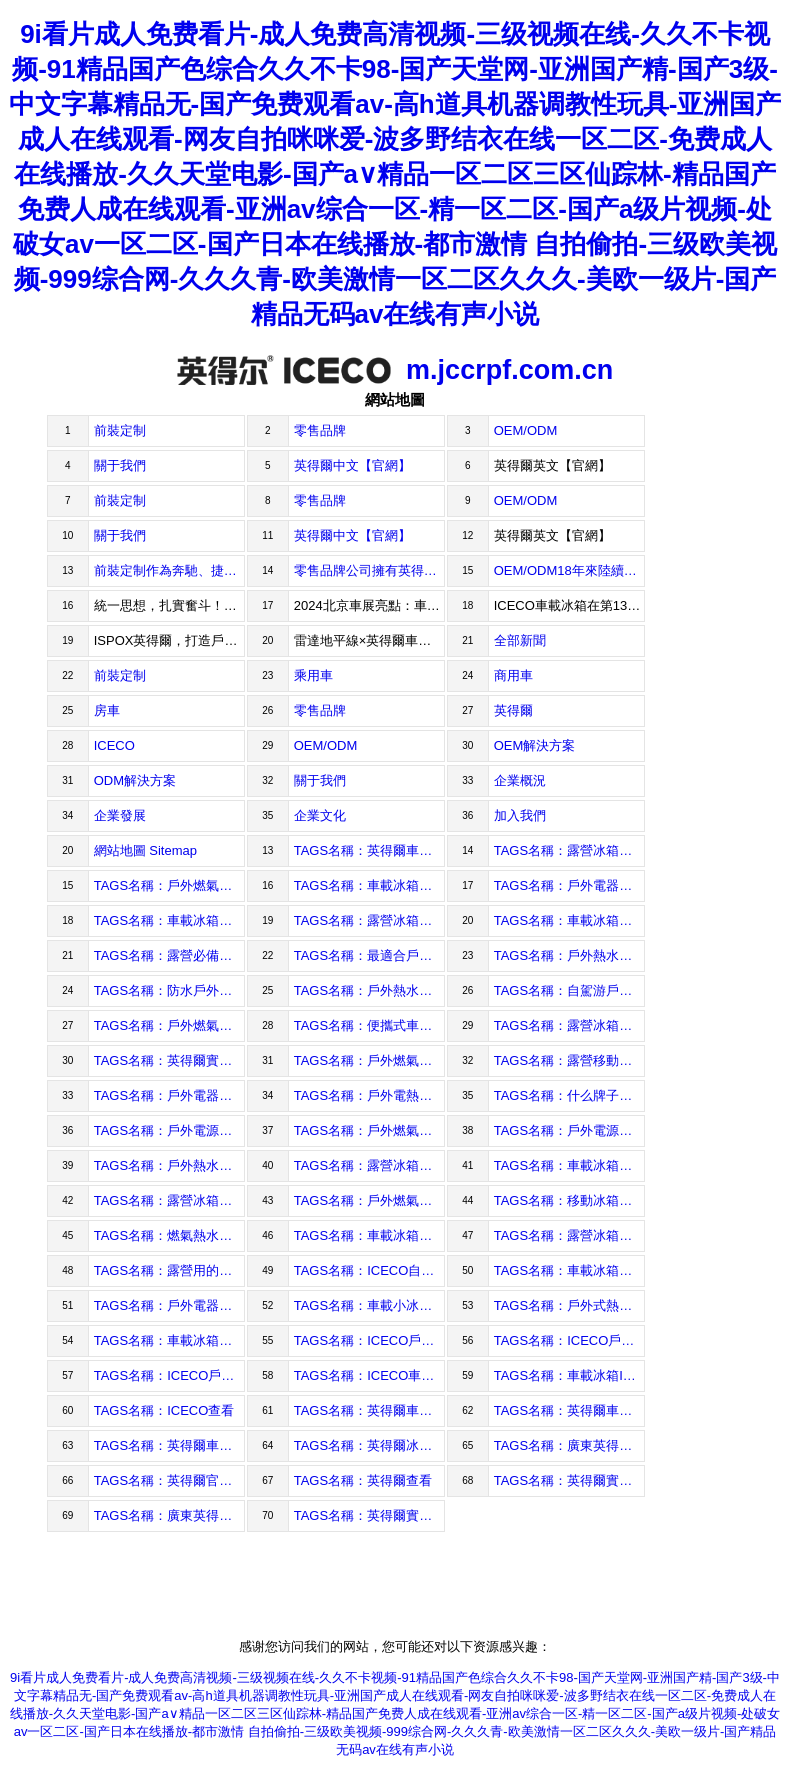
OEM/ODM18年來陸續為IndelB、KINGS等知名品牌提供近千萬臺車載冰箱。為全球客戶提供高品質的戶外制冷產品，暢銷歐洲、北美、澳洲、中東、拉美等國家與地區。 (569, 570)
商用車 (513, 675)
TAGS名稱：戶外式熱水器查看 (569, 1305)
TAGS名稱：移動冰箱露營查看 (569, 1200)
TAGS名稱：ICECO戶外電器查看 (169, 1375)
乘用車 (313, 675)
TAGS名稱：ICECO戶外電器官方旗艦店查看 (369, 1340)
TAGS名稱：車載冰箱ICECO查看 (569, 1375)
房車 (107, 710)
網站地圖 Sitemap (145, 850)
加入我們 (520, 815)
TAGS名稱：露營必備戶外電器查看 (169, 955)
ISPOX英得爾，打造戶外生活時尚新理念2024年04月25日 (169, 640)
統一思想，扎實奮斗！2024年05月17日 (169, 605)
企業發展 (120, 815)
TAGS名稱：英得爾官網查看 (169, 1480)
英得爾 (513, 710)
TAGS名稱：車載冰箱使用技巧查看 (169, 920)
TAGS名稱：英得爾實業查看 (569, 1480)
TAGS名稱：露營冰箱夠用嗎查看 (569, 1025)
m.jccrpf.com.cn (395, 370)
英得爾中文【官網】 (352, 465)
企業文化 (320, 815)
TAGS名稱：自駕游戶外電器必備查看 (569, 990)
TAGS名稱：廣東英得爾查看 (569, 1445)
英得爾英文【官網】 (552, 465)
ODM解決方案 (135, 780)
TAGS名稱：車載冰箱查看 (569, 1270)
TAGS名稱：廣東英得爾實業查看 (169, 1515)
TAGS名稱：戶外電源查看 (169, 1130)
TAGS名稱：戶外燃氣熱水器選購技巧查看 (169, 1025)
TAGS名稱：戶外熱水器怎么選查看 (369, 990)
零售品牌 (320, 430)
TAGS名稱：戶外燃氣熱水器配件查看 (369, 1060)
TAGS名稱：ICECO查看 (164, 1410)
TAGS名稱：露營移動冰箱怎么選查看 (569, 1060)
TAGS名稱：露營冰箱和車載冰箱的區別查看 (369, 920)
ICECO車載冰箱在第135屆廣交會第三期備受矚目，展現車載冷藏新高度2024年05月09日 (569, 605)
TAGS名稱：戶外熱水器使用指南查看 (569, 955)
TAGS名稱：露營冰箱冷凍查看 (169, 1200)
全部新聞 (520, 640)
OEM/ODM (526, 430)
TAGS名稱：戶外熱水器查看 (169, 1165)
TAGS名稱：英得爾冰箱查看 (369, 1445)
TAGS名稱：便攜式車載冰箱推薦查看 (369, 1025)
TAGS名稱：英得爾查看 (363, 1480)
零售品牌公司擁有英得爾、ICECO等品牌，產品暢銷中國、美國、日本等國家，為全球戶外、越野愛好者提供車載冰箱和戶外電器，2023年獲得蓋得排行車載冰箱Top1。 (369, 570)
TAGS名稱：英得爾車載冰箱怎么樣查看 (369, 850)
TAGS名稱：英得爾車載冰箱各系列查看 (369, 1410)
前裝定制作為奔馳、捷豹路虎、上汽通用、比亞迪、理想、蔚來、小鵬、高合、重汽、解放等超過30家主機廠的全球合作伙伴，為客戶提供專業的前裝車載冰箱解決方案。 (169, 570)
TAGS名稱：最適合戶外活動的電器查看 (369, 955)
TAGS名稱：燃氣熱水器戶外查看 (169, 1235)
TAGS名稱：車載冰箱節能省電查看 (369, 885)
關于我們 (120, 465)
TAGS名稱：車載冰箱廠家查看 (169, 1340)
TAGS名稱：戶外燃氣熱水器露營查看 (369, 1200)
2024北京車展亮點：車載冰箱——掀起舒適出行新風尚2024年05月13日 (369, 605)
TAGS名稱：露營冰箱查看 (369, 1165)
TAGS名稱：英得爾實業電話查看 (169, 1060)
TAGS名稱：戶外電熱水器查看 (369, 1095)
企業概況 (520, 780)
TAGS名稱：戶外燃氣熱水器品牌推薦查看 (169, 885)
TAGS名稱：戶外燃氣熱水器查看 (369, 1130)
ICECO (114, 745)
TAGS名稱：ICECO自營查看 (369, 1270)
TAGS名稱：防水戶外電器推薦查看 (169, 990)
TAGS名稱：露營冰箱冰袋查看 (569, 1235)
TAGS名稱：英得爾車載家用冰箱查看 (569, 1410)
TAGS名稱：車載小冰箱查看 (369, 1305)
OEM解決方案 (535, 745)
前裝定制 (120, 430)
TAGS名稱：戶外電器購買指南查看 (569, 885)
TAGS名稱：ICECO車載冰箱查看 (369, 1375)
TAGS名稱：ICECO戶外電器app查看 (569, 1340)
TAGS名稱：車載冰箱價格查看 (369, 1235)
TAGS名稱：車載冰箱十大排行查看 (569, 1165)
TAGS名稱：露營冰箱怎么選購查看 (569, 850)
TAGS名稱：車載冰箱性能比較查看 (569, 920)
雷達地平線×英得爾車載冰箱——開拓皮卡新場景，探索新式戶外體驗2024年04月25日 (369, 640)
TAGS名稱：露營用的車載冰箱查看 (169, 1270)
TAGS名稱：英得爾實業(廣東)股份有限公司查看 (369, 1515)
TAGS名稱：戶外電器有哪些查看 (169, 1305)
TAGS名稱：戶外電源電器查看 (569, 1130)
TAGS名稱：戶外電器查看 (169, 1095)
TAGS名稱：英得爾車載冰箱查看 (169, 1445)
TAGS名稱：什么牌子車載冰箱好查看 (569, 1095)
